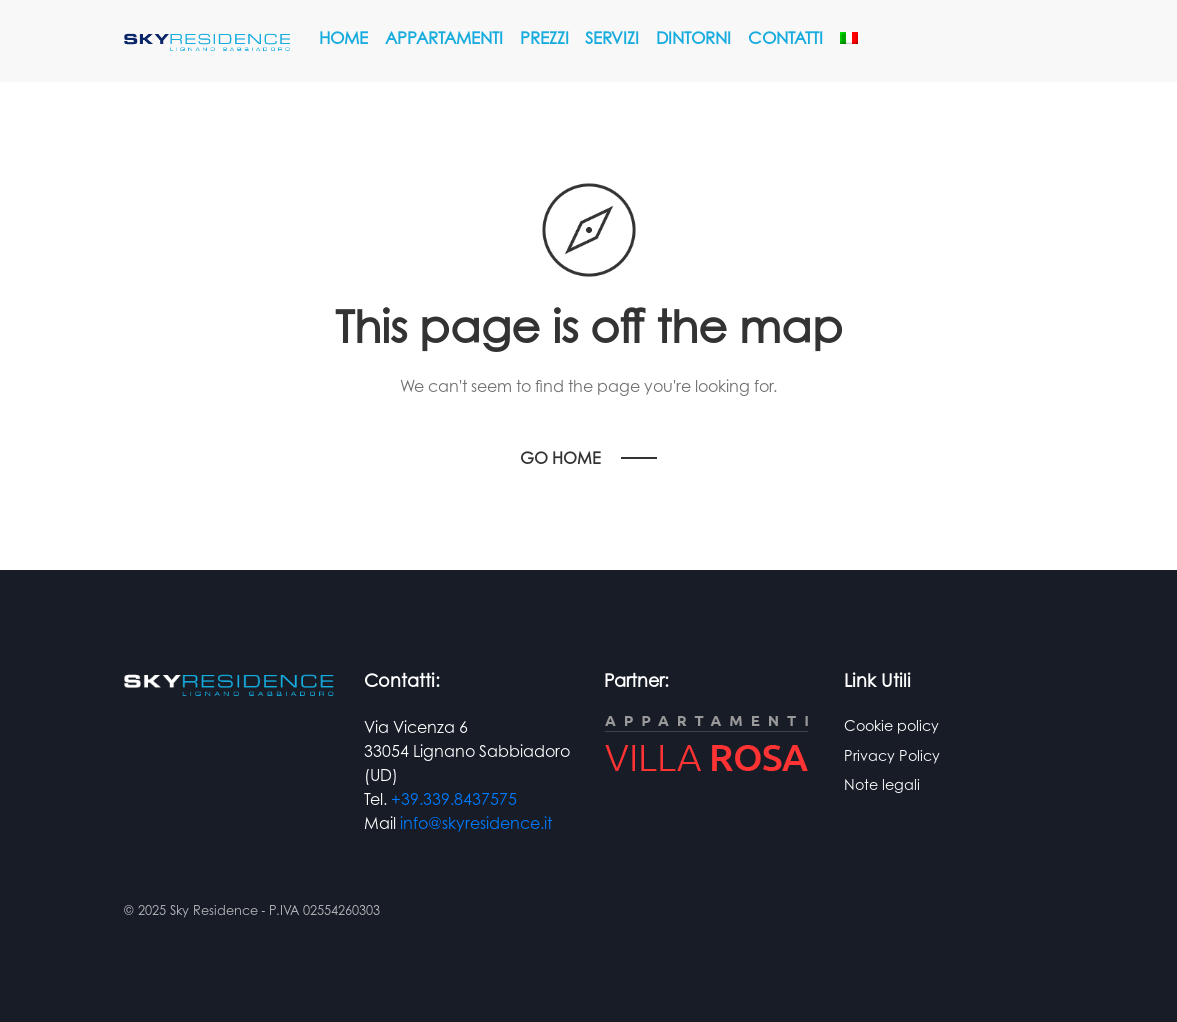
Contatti (785, 37)
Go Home (560, 458)
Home (343, 37)
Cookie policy (891, 725)
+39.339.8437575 (454, 799)
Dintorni (693, 37)
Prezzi (544, 37)
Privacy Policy (892, 755)
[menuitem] (849, 38)
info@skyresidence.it (476, 823)
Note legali (882, 784)
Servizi (612, 37)
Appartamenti (444, 37)
